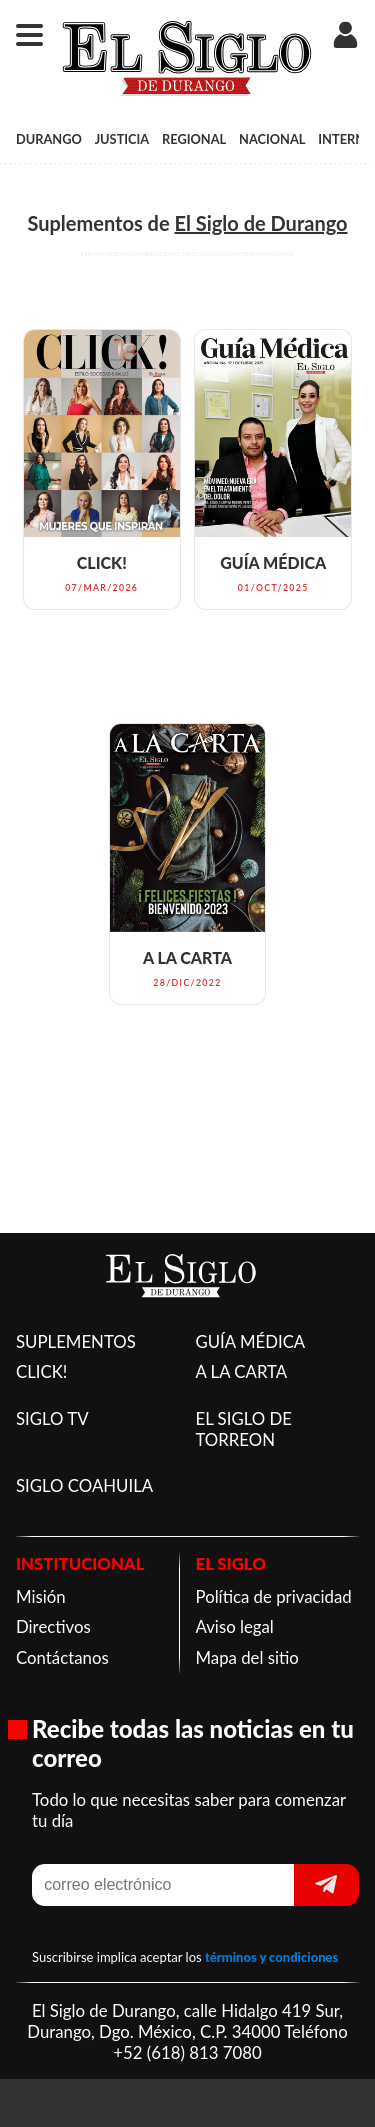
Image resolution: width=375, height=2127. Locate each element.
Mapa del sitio (247, 1657)
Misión (41, 1596)
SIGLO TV (52, 1418)
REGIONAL (194, 139)
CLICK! (41, 1371)
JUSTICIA (122, 139)
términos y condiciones (271, 1957)
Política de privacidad (274, 1596)
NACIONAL (272, 139)
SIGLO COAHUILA (84, 1485)
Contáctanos (62, 1657)
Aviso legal (235, 1626)
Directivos (53, 1626)
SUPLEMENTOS (76, 1341)
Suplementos (84, 223)
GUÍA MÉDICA (251, 1341)
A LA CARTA (242, 1371)
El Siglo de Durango (260, 223)
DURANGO (49, 139)
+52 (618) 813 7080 (187, 2052)
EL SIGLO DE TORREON (244, 1429)
